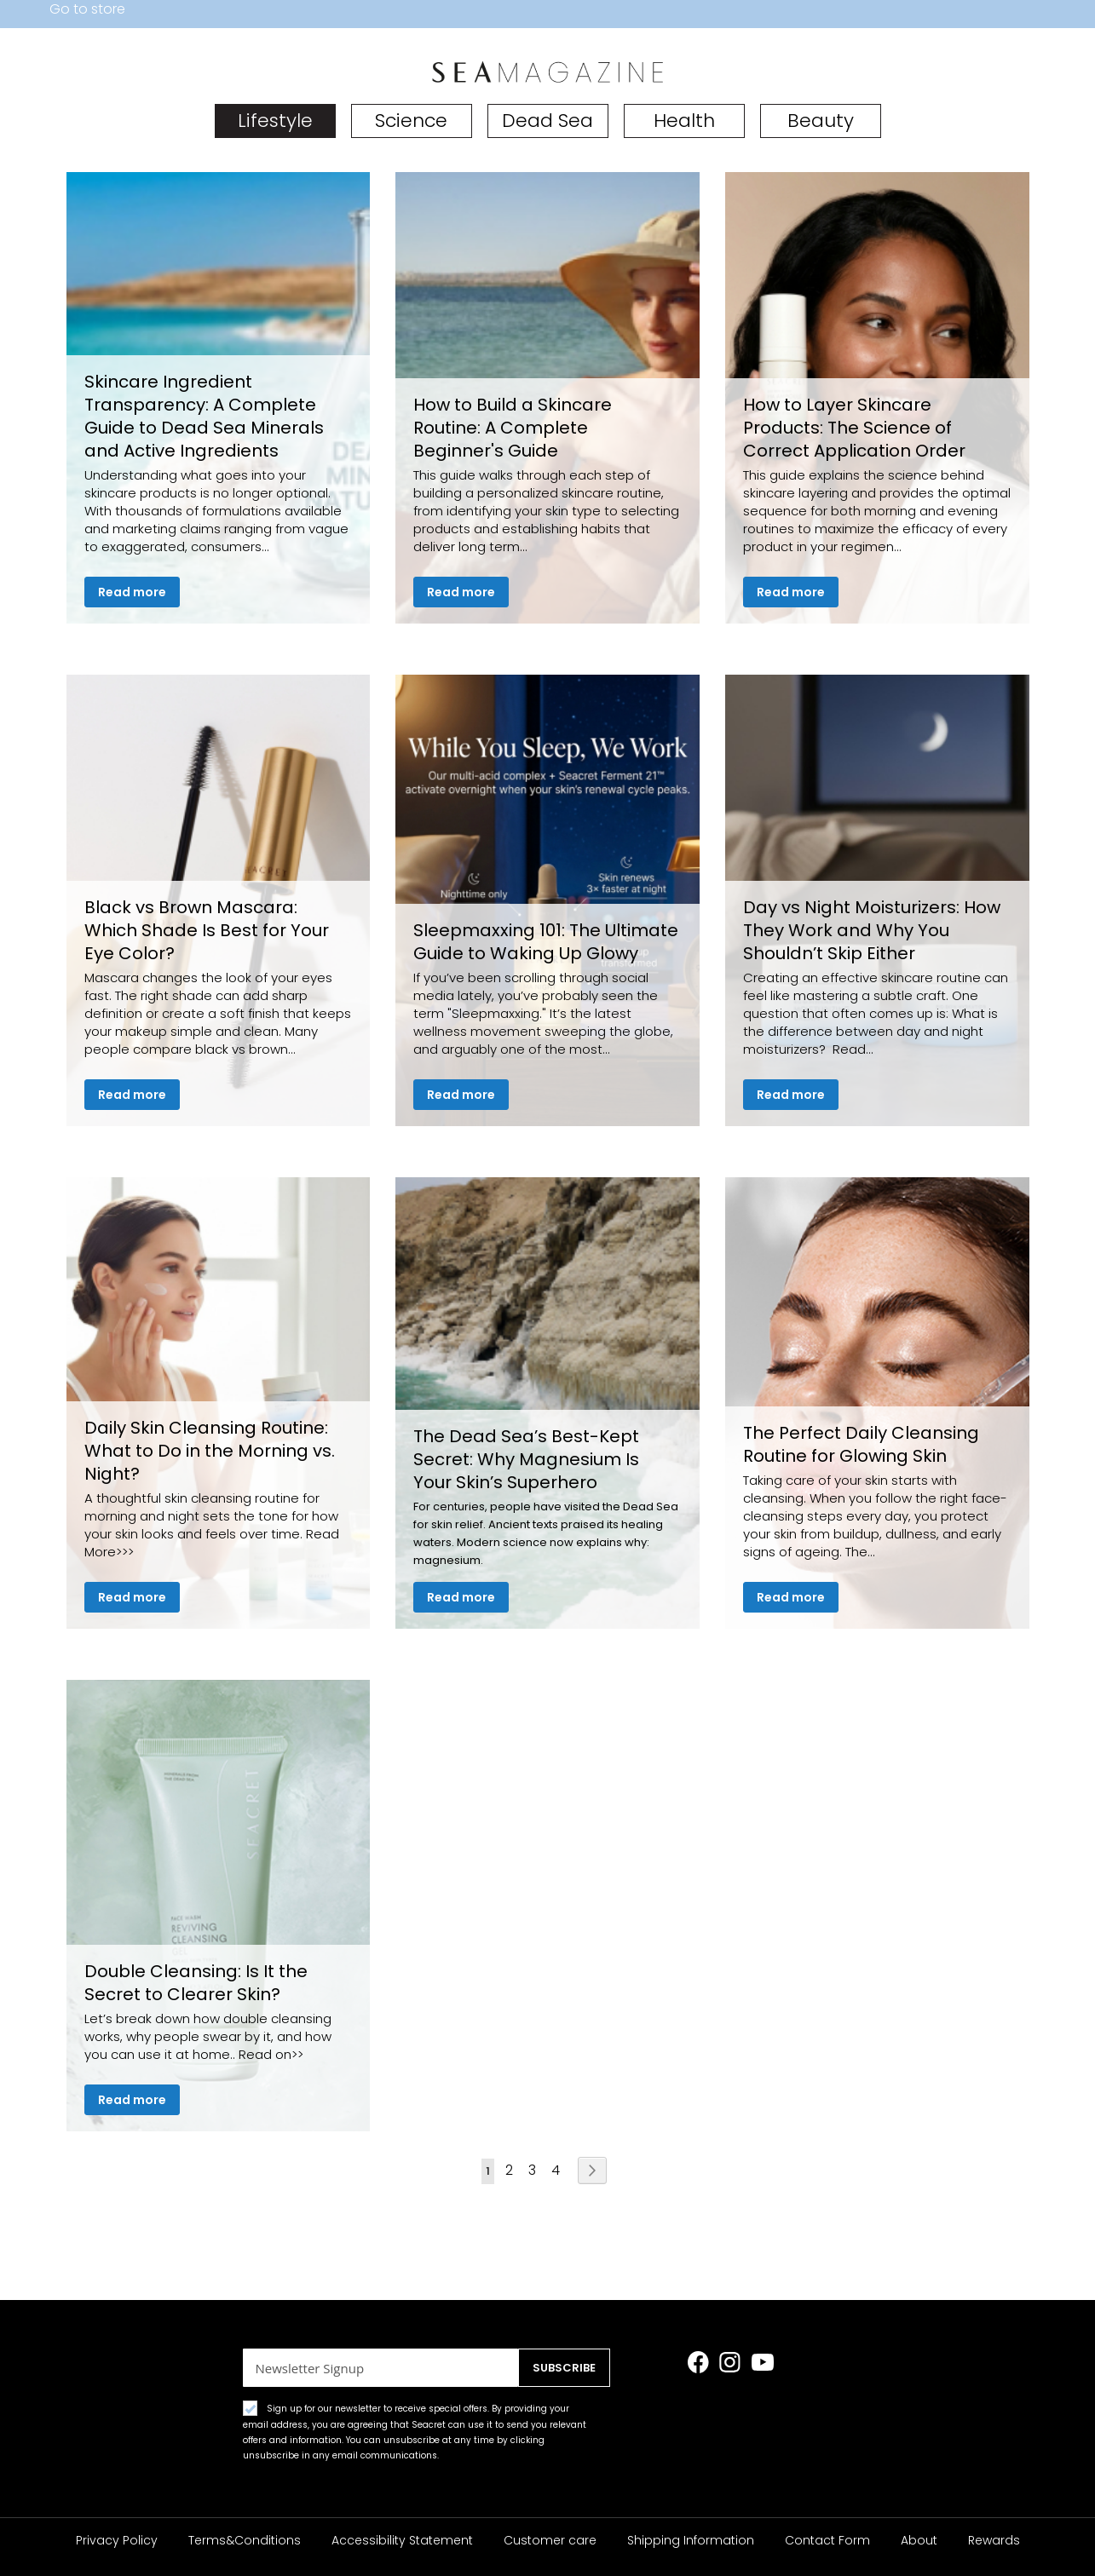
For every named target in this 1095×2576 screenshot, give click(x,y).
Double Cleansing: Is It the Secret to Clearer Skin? (196, 1982)
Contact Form (827, 2540)
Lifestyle (275, 120)
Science (411, 120)
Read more (132, 592)
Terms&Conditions (244, 2540)
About (919, 2540)
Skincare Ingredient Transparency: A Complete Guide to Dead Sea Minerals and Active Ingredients (204, 416)
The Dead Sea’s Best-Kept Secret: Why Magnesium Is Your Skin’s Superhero (526, 1459)
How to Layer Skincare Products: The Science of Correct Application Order (854, 428)
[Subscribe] (560, 2368)
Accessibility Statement (402, 2540)
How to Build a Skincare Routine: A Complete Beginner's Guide (512, 428)
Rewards (994, 2540)
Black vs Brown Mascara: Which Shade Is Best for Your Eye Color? (206, 930)
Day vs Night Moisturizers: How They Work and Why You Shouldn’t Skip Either (871, 930)
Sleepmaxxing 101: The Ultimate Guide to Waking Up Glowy (545, 941)
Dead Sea (547, 120)
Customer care (550, 2540)
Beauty (820, 120)
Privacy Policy (117, 2540)
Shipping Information (690, 2540)
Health (684, 120)
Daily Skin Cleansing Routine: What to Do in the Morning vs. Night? (209, 1451)
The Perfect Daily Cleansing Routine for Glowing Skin (861, 1444)
